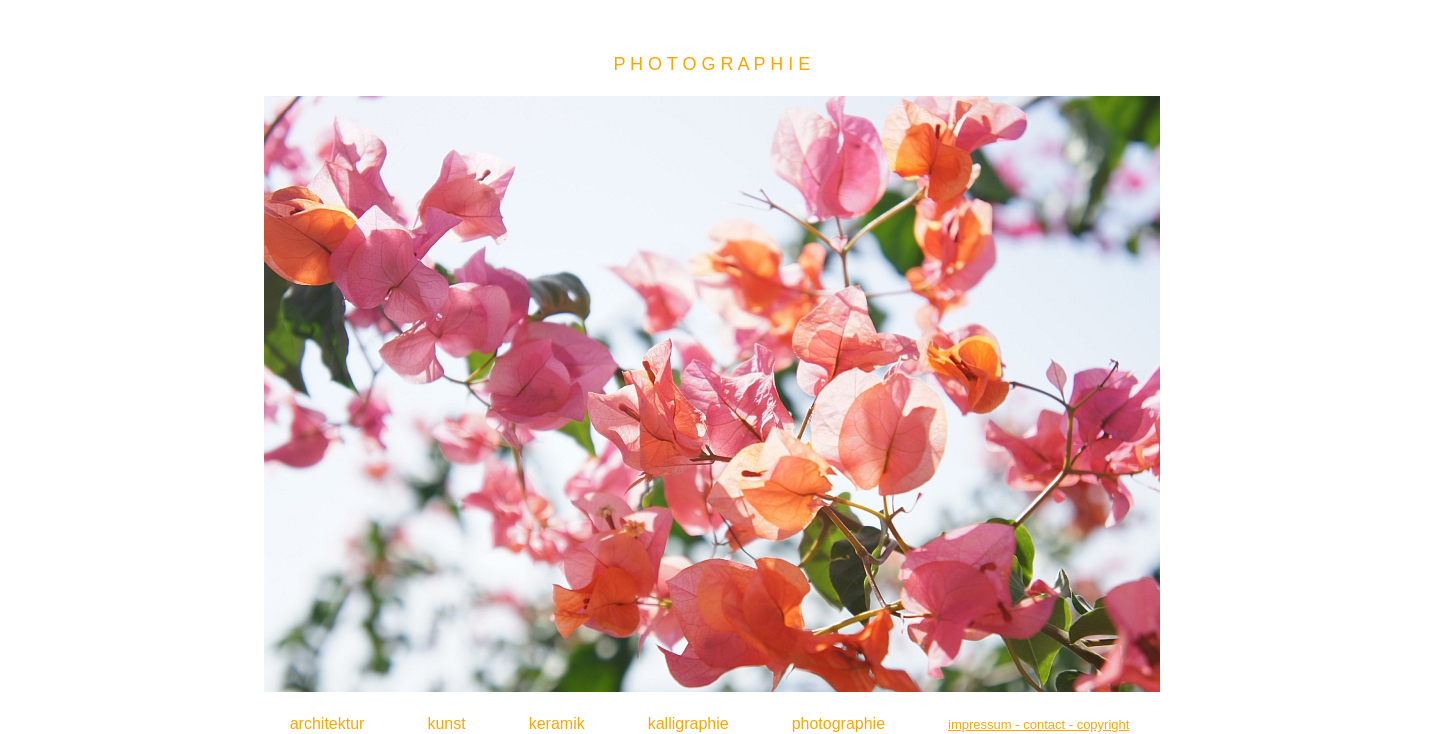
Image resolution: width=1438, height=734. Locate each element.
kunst (446, 723)
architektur (327, 723)
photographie (838, 723)
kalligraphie (688, 723)
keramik (557, 723)
